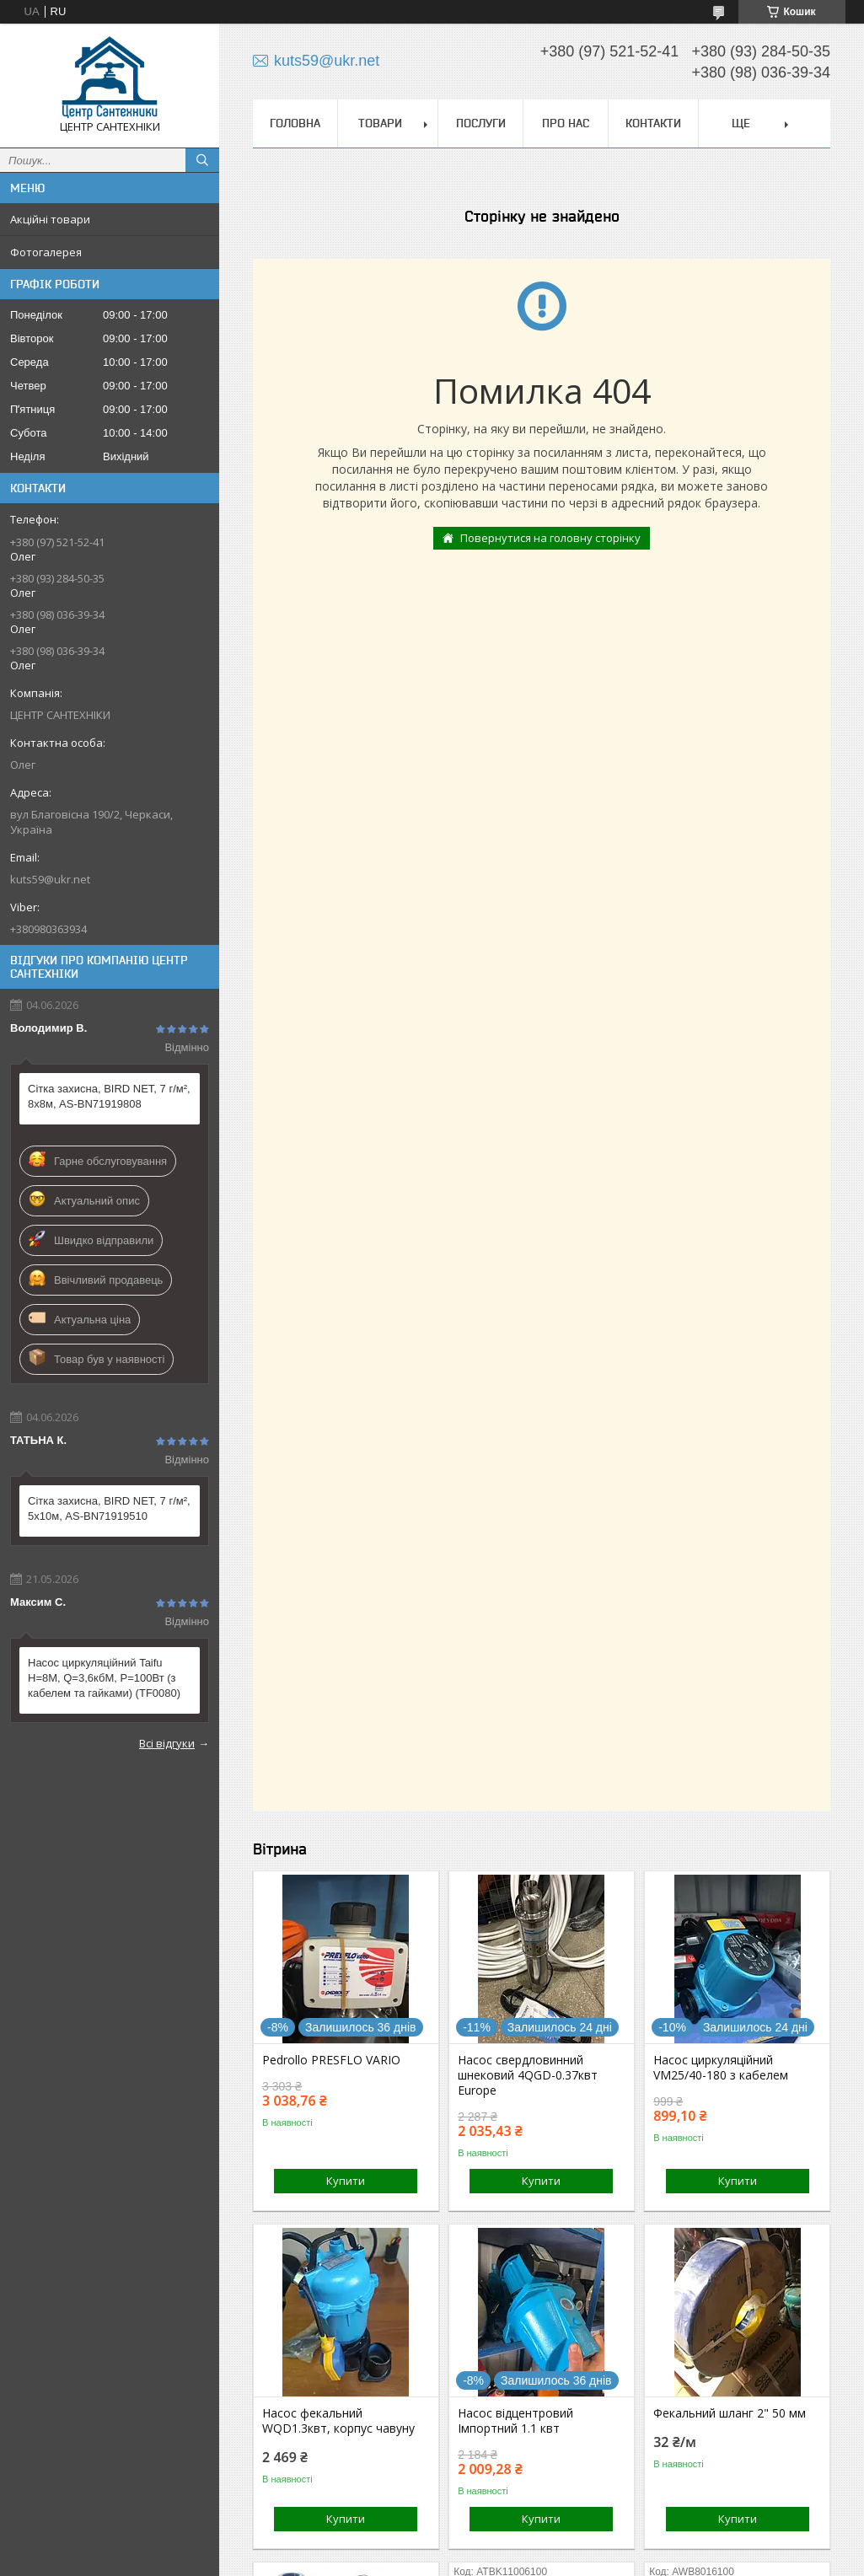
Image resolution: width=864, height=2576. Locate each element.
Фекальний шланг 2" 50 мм (729, 2413)
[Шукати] (202, 160)
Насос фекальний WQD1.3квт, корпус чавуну (338, 2421)
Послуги (481, 123)
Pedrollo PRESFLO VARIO (331, 2060)
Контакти (653, 123)
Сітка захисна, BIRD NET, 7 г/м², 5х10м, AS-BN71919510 (109, 1508)
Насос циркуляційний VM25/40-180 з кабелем (720, 2068)
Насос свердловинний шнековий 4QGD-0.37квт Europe (528, 2075)
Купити (345, 2180)
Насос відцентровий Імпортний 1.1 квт (515, 2421)
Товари (380, 123)
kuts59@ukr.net (50, 879)
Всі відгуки (167, 1743)
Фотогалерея (46, 252)
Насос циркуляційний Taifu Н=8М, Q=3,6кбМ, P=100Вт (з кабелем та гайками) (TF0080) (104, 1677)
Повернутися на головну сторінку (550, 537)
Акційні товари (50, 219)
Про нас (565, 123)
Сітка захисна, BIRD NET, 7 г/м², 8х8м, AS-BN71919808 (109, 1096)
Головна (295, 123)
